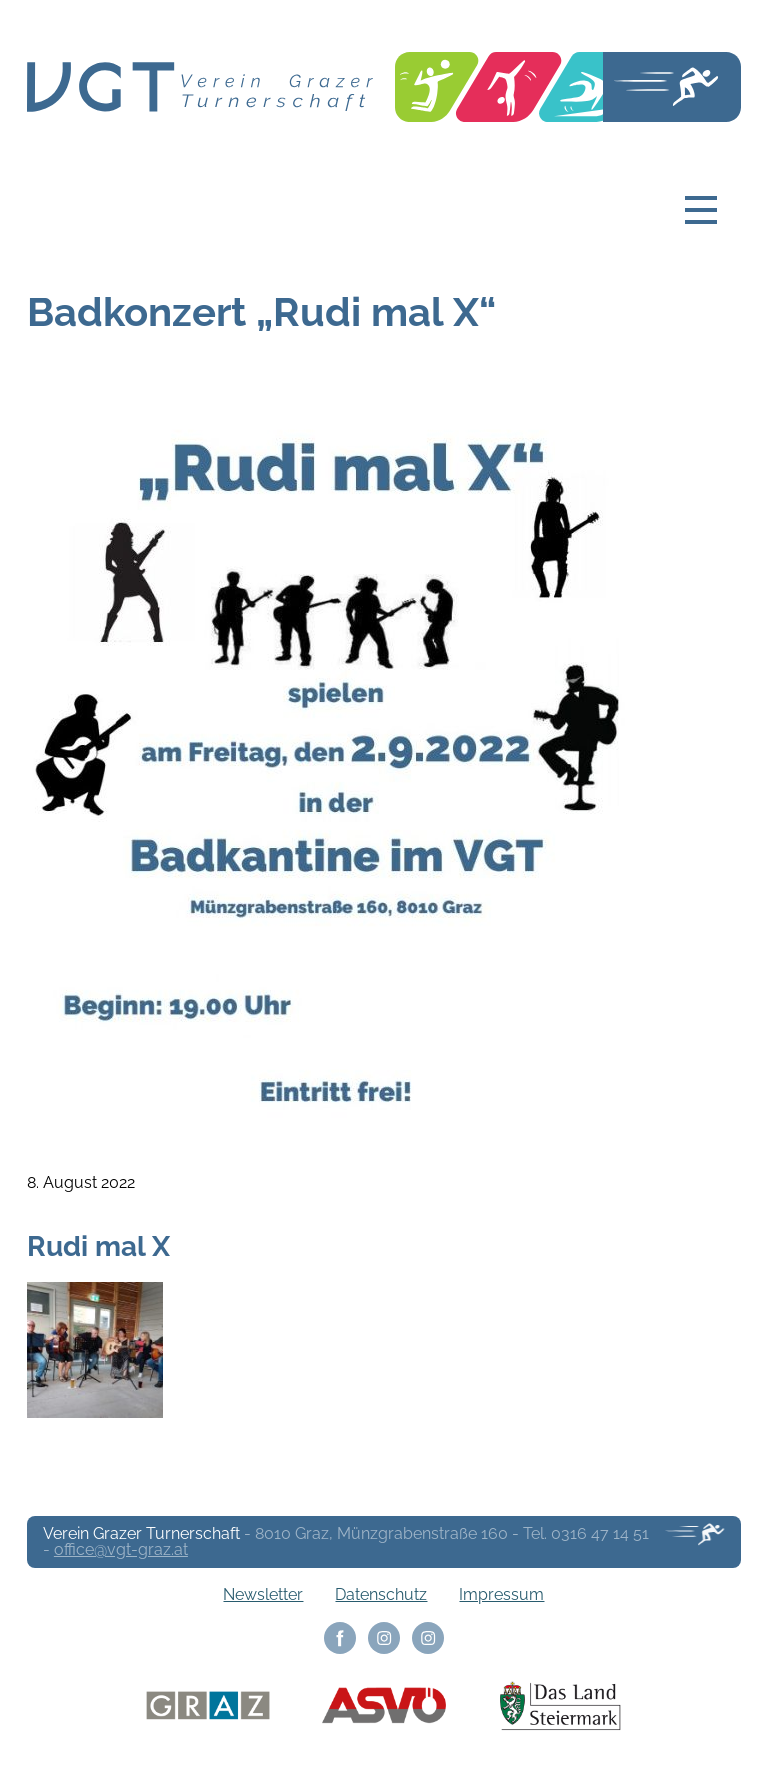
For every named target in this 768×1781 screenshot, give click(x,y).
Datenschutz (381, 1594)
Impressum (501, 1594)
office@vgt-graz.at (121, 1549)
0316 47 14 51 (600, 1533)
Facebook (340, 1638)
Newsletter (263, 1594)
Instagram (384, 1638)
